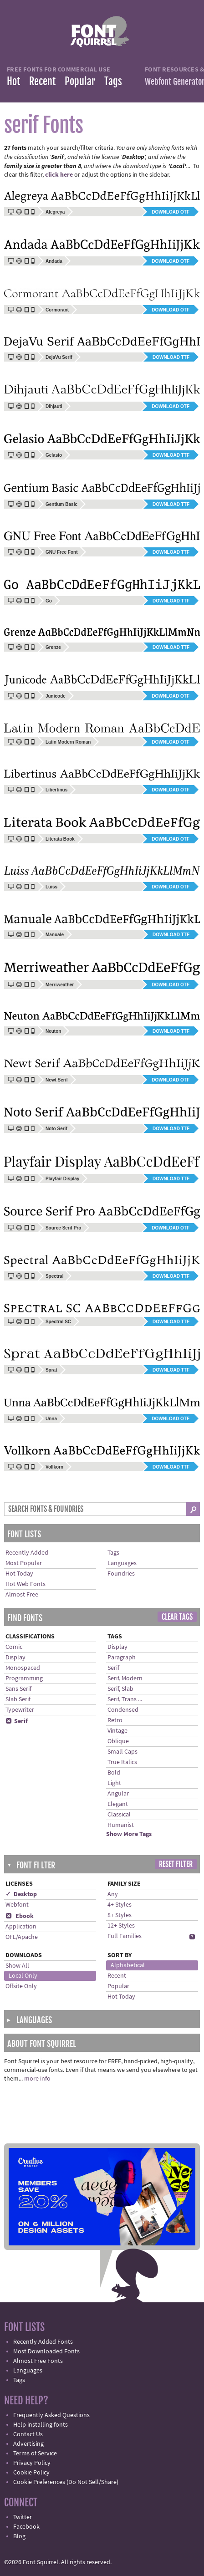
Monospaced (22, 1668)
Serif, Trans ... (124, 1699)
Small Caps (122, 1752)
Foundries (121, 1574)
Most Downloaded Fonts (46, 2351)
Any (112, 1894)
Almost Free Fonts (38, 2361)
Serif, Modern (125, 1678)
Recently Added (26, 1553)
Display (15, 1657)
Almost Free (21, 1595)
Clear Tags (177, 1617)
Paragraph (121, 1657)
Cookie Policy (31, 2473)
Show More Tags (129, 1834)
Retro (114, 1720)
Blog (19, 2536)
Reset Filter (176, 1864)
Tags (113, 81)
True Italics (122, 1762)
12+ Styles (121, 1926)
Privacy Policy (32, 2463)
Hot (13, 81)
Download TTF (171, 357)
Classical (119, 1815)
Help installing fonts (40, 2425)
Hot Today (19, 1574)
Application (20, 1927)
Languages (122, 1563)
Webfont (17, 1905)
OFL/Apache (21, 1937)
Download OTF (170, 211)
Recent (42, 81)
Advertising (28, 2444)
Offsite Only (21, 1986)
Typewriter (19, 1710)
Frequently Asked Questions (51, 2415)
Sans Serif (18, 1689)
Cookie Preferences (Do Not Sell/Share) (65, 2482)
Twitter (22, 2517)
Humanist (120, 1825)
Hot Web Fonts (25, 1584)
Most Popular (23, 1563)
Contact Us (28, 2434)
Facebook (26, 2527)
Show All (17, 1966)
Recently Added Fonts (43, 2342)
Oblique (118, 1741)
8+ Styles (119, 1915)
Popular (80, 81)
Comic (13, 1647)
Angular (118, 1794)
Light (114, 1783)
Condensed (122, 1710)
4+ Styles (119, 1905)
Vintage (117, 1731)
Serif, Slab (120, 1689)
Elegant (117, 1804)
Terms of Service (35, 2453)
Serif (16, 1721)
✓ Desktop (21, 1894)
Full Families (124, 1936)
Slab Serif (18, 1699)
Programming (24, 1678)
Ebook (19, 1916)
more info (37, 2079)
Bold (113, 1773)
